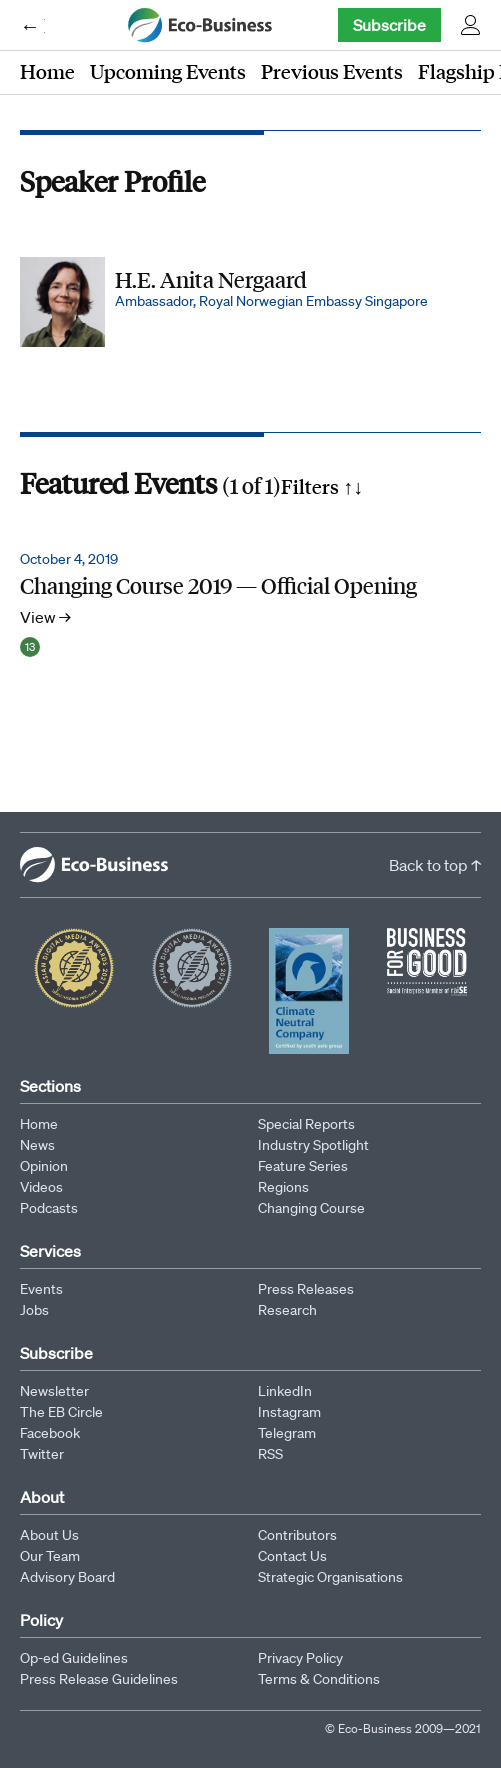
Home (47, 71)
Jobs (34, 1310)
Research (287, 1310)
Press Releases (306, 1289)
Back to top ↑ (435, 865)
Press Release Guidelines (99, 1679)
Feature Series (303, 1166)
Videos (41, 1187)
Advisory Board (67, 1577)
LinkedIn (285, 1391)
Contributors (297, 1535)
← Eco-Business (32, 25)
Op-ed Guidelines (74, 1658)
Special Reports (306, 1124)
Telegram (287, 1433)
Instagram (289, 1412)
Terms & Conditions (319, 1679)
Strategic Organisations (330, 1577)
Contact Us (292, 1556)
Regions (283, 1187)
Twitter (42, 1454)
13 (30, 647)
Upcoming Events (168, 71)
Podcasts (49, 1208)
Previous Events (332, 71)
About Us (49, 1535)
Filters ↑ (322, 486)
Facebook (50, 1433)
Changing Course (311, 1208)
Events (41, 1289)
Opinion (44, 1166)
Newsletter (54, 1391)
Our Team (50, 1556)
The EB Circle (61, 1412)
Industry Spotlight (313, 1145)
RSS (270, 1454)
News (37, 1145)
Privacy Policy (300, 1658)
